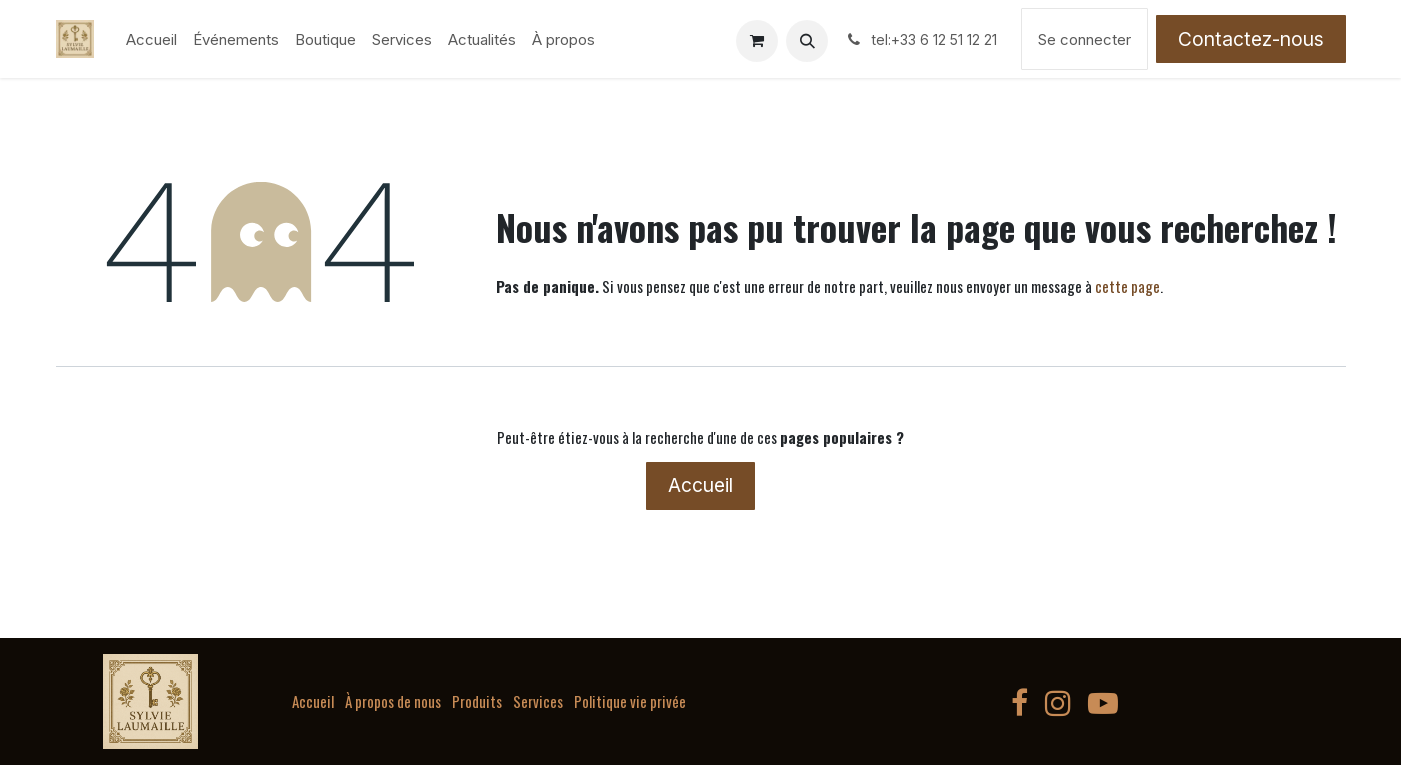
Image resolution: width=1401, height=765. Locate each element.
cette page (1127, 286)
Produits (477, 701)
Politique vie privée (630, 701)
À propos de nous (393, 701)
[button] (807, 41)
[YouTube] (1103, 703)
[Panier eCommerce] (757, 41)
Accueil (700, 485)
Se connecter (1084, 39)
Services (538, 701)
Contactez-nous (1251, 39)
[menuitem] (151, 39)
